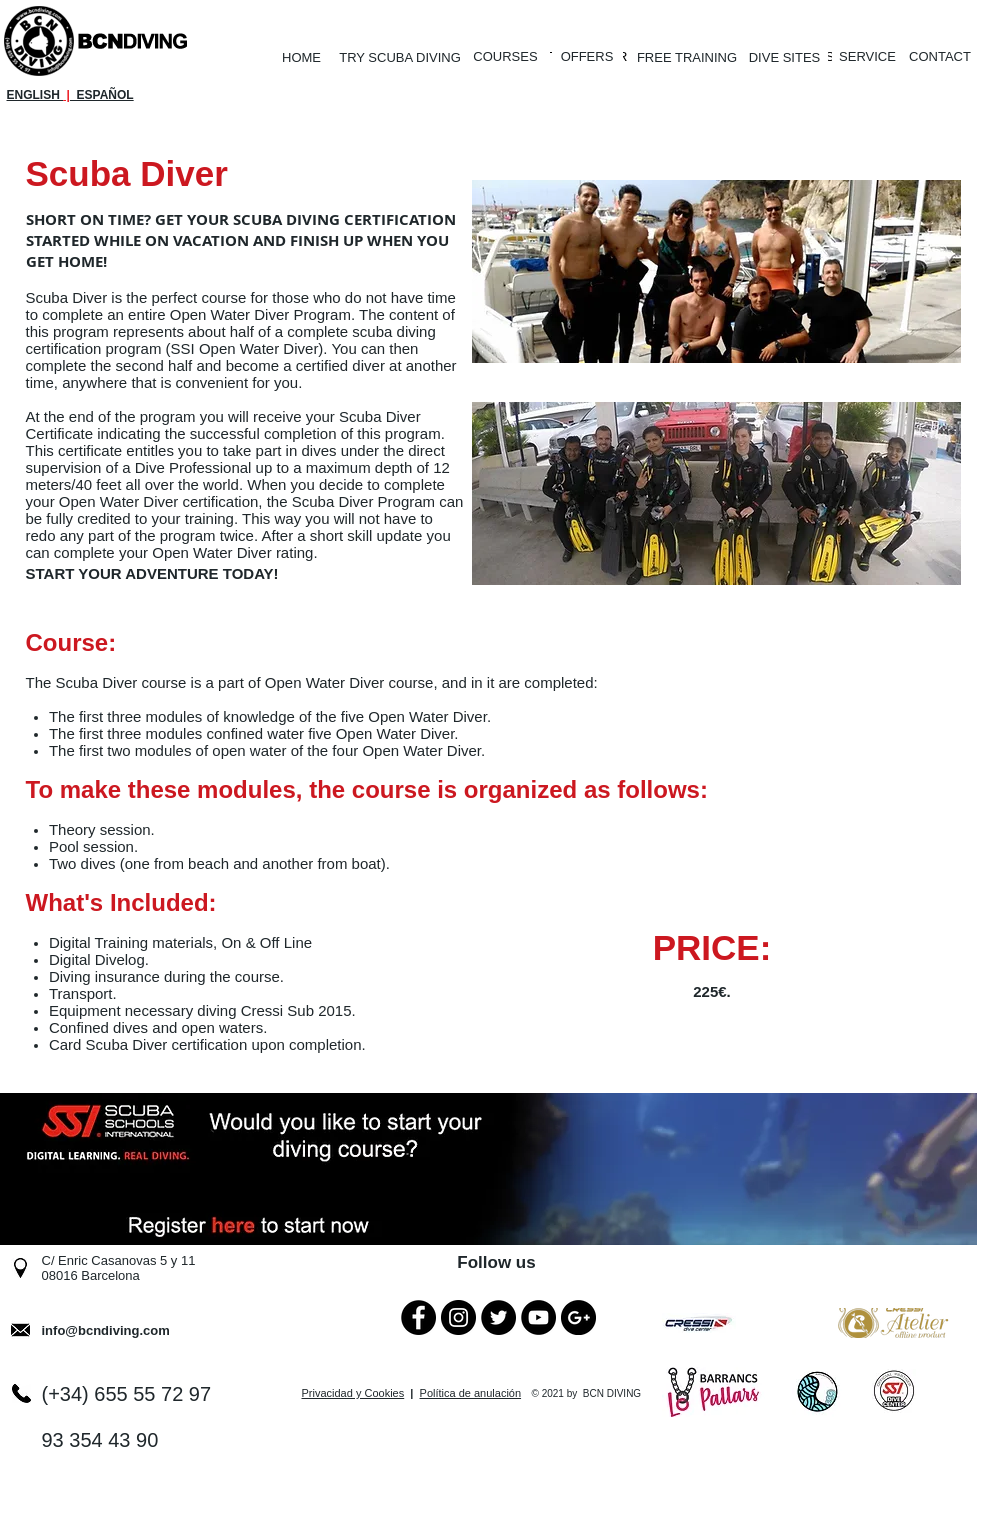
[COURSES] (506, 57)
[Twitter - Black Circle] (498, 1317)
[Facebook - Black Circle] (418, 1317)
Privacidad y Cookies (353, 1393)
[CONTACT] (940, 57)
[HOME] (302, 58)
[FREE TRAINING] (687, 58)
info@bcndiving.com (106, 1330)
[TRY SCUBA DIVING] (400, 58)
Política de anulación (471, 1393)
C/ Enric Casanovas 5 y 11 (119, 1260)
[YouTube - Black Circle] (538, 1317)
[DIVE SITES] (785, 58)
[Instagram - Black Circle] (458, 1317)
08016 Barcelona (91, 1275)
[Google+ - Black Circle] (578, 1317)
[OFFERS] (587, 57)
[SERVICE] (868, 57)
